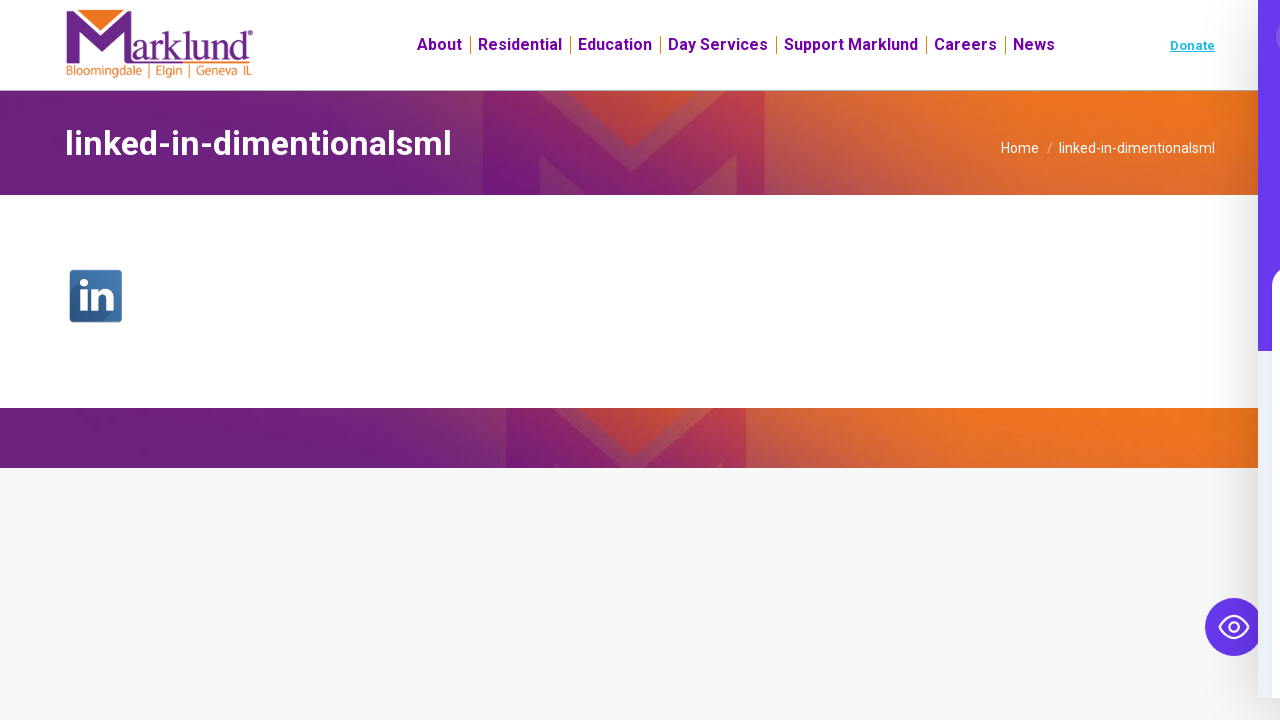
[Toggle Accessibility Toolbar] (1234, 627)
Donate (1192, 81)
